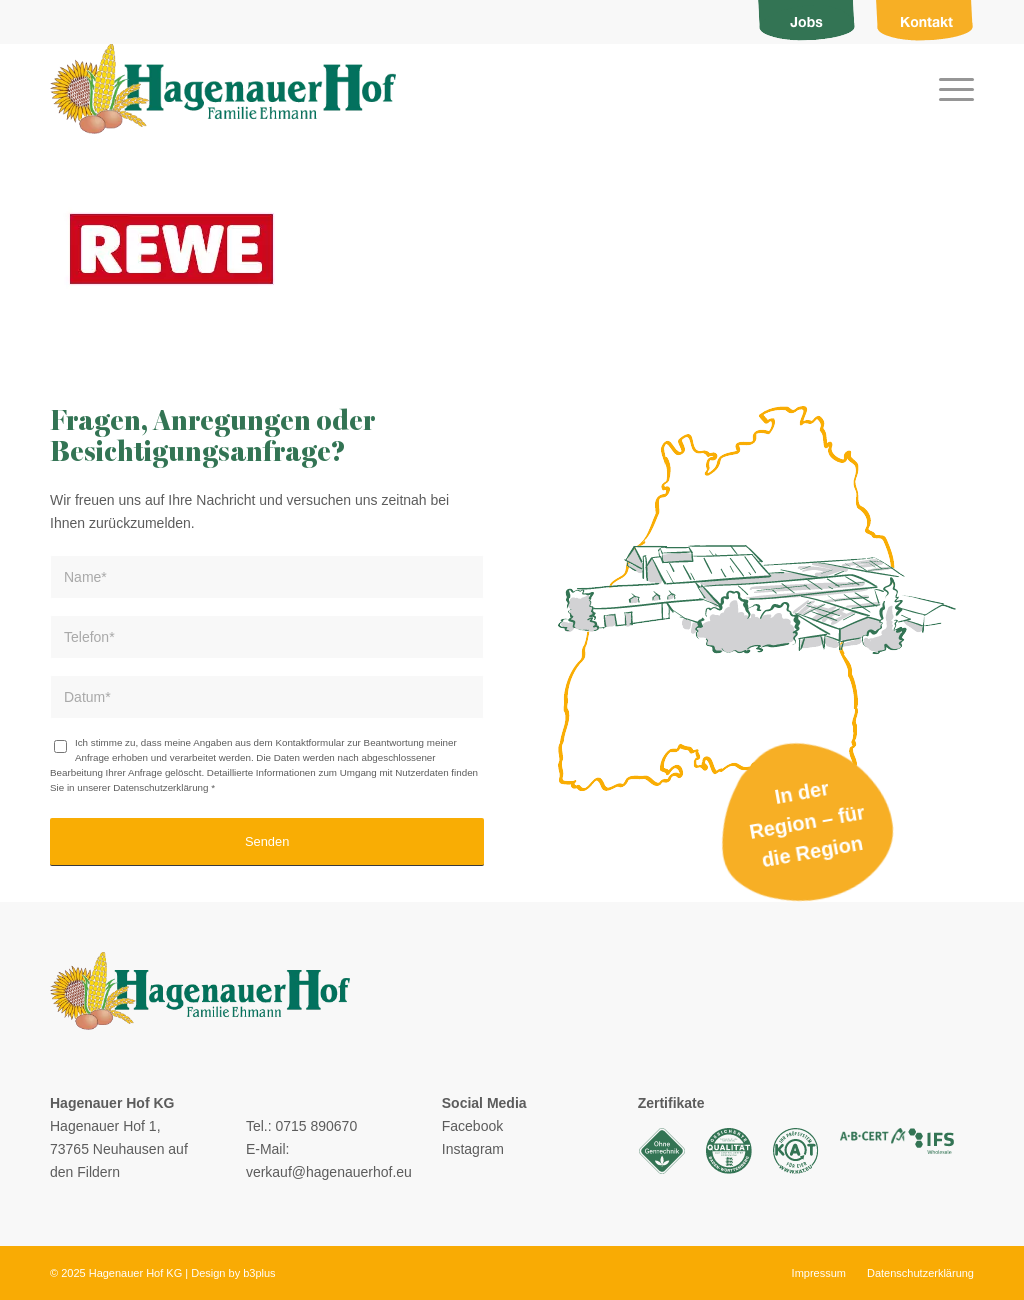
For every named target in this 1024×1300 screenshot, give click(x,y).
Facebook (472, 1126)
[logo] (223, 89)
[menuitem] (807, 22)
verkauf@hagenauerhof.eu (329, 1172)
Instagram (473, 1149)
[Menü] (950, 89)
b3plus (259, 1273)
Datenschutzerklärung (160, 787)
